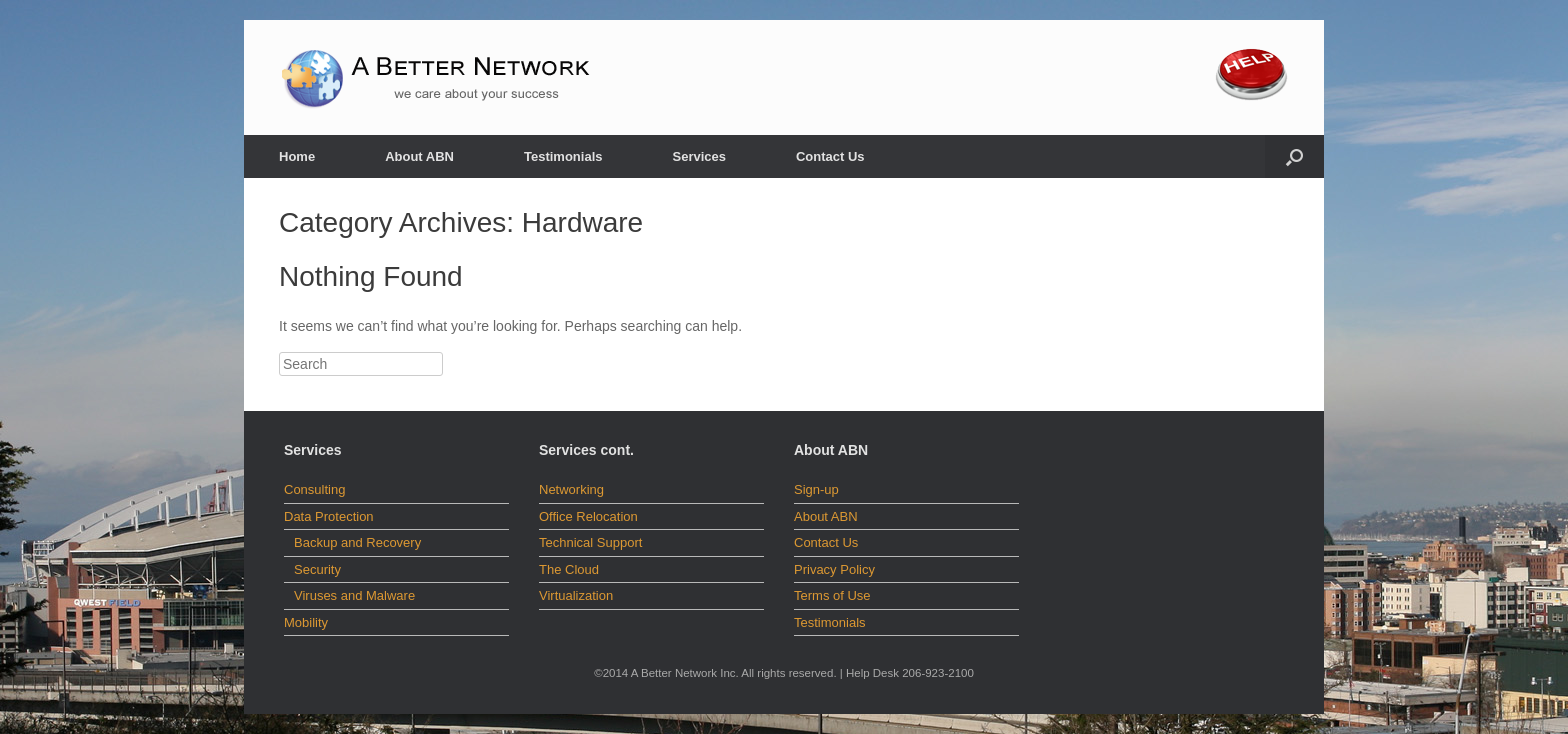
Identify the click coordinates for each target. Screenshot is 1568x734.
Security (317, 569)
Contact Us (830, 156)
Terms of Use (832, 595)
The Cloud (569, 569)
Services (699, 156)
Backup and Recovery (357, 542)
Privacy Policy (834, 569)
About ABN (419, 156)
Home (297, 156)
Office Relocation (588, 516)
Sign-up (816, 489)
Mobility (306, 622)
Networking (571, 489)
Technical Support (590, 542)
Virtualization (576, 595)
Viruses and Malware (354, 595)
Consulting (314, 489)
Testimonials (563, 156)
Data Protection (329, 516)
